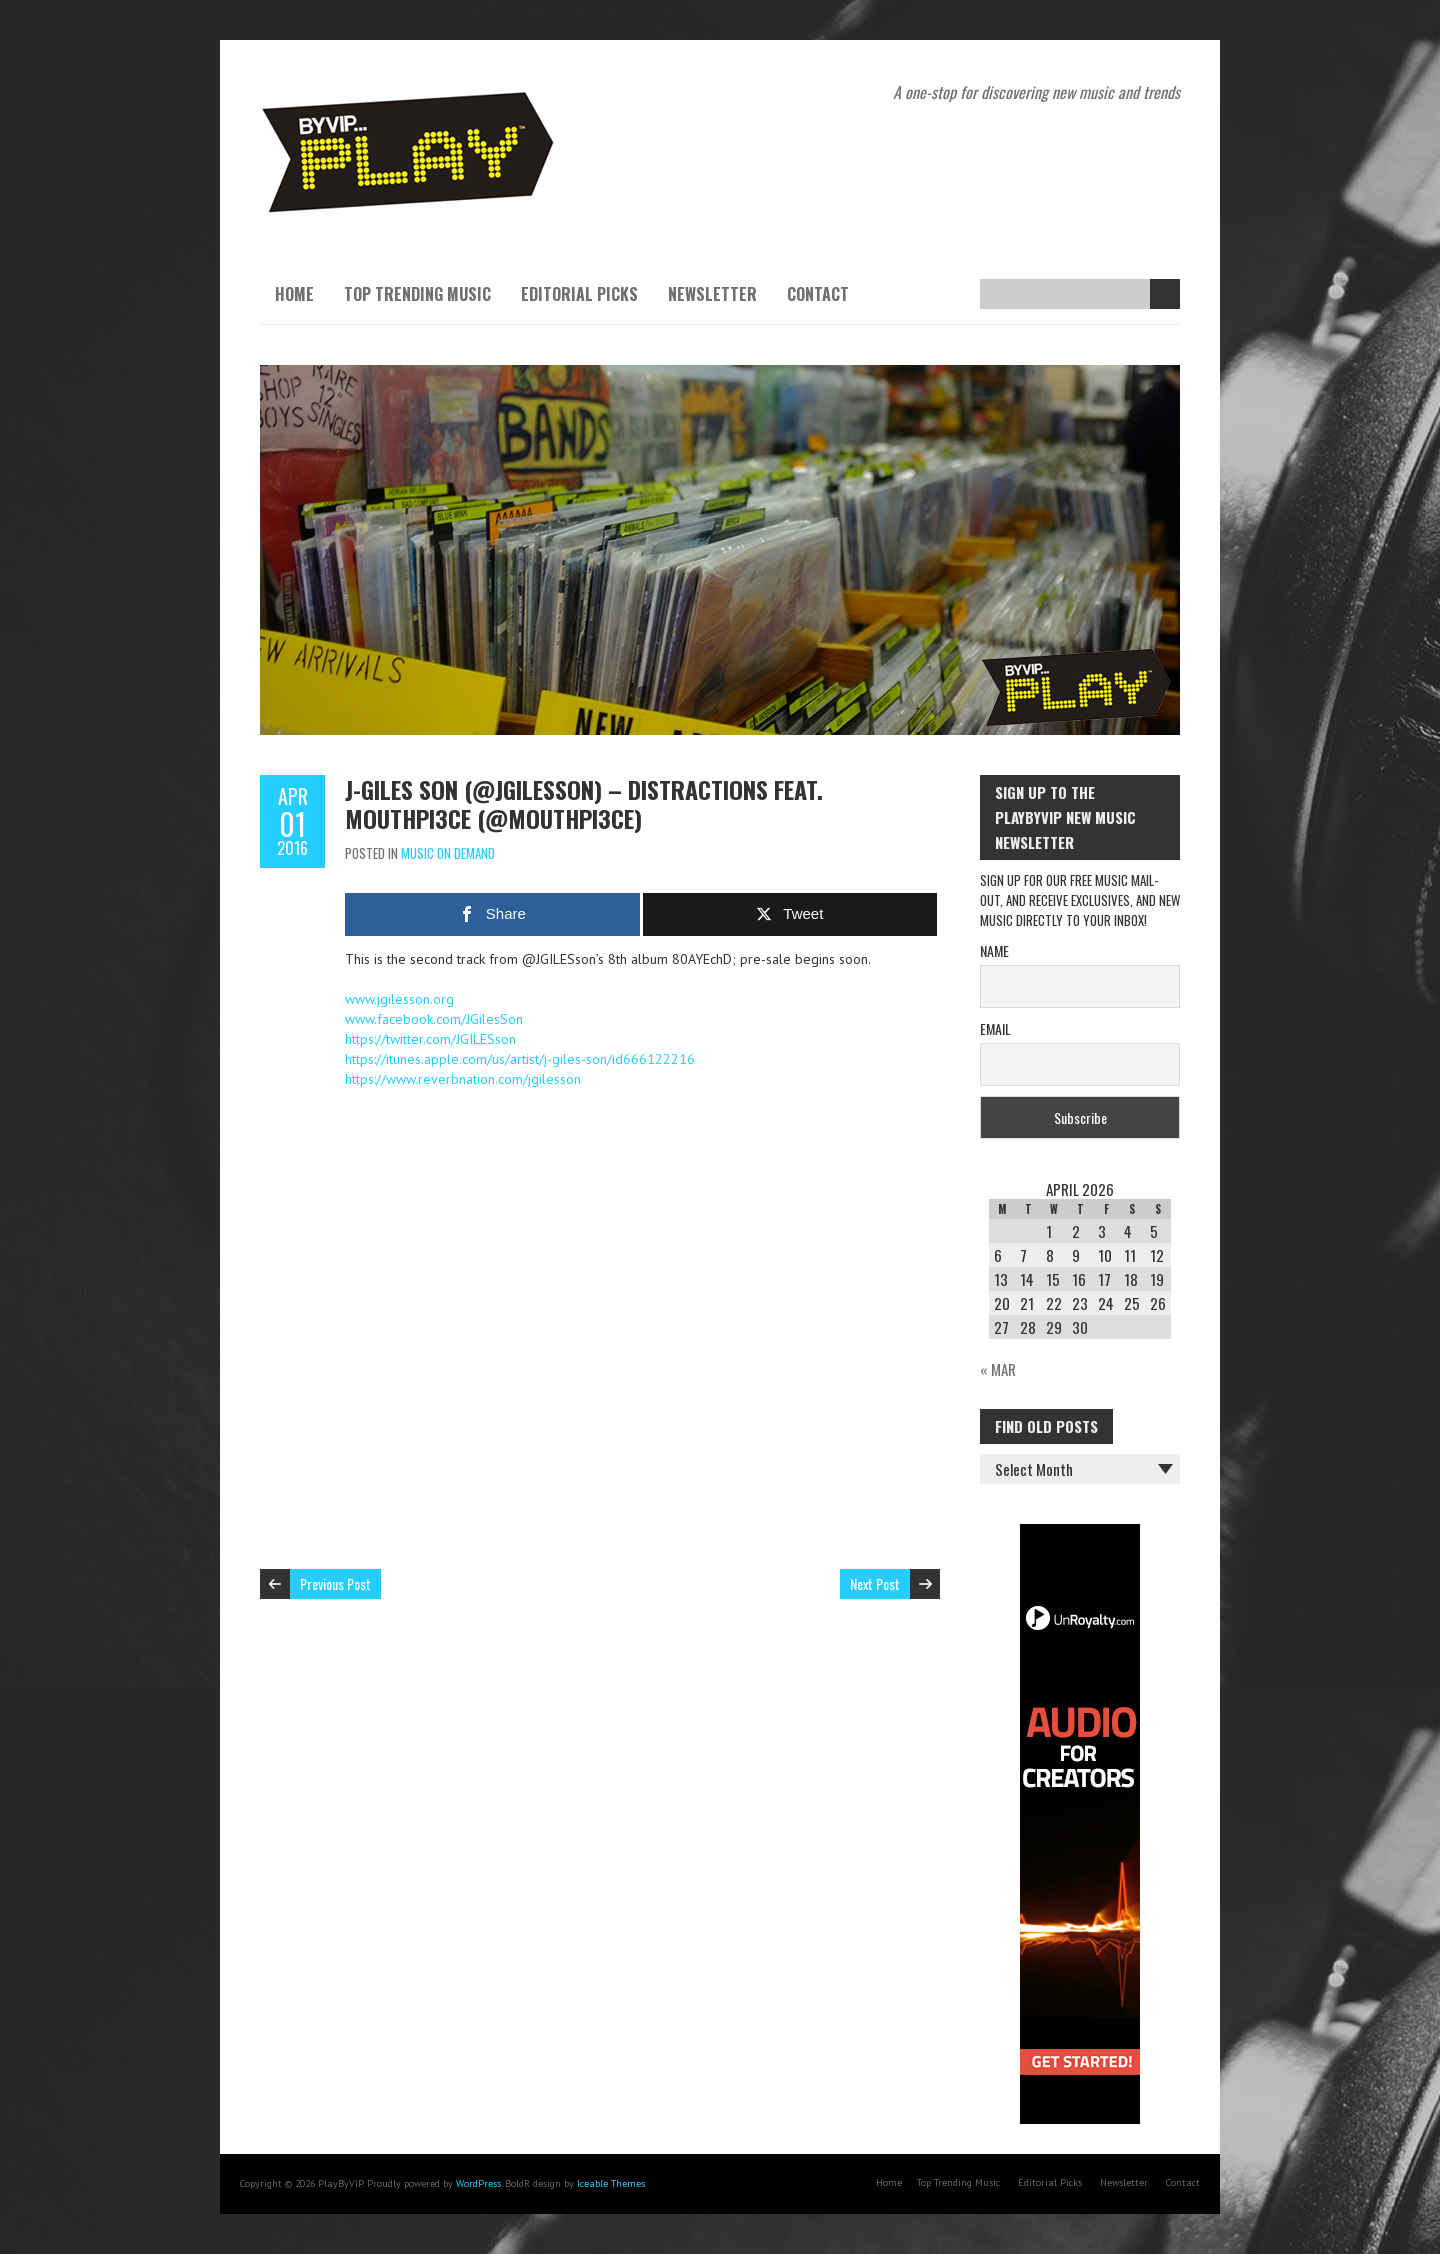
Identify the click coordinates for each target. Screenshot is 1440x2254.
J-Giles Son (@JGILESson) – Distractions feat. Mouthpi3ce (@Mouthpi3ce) (584, 803)
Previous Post (335, 1583)
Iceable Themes (611, 2183)
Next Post (875, 1583)
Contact (818, 294)
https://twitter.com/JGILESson (430, 1039)
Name (994, 950)
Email (995, 1028)
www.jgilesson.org (399, 999)
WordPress (478, 2183)
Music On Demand (448, 853)
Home (294, 294)
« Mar (998, 1369)
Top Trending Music (417, 294)
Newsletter (712, 294)
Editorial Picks (579, 294)
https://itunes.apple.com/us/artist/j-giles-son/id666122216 (520, 1059)
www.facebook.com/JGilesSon (434, 1019)
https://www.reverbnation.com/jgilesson (463, 1079)
